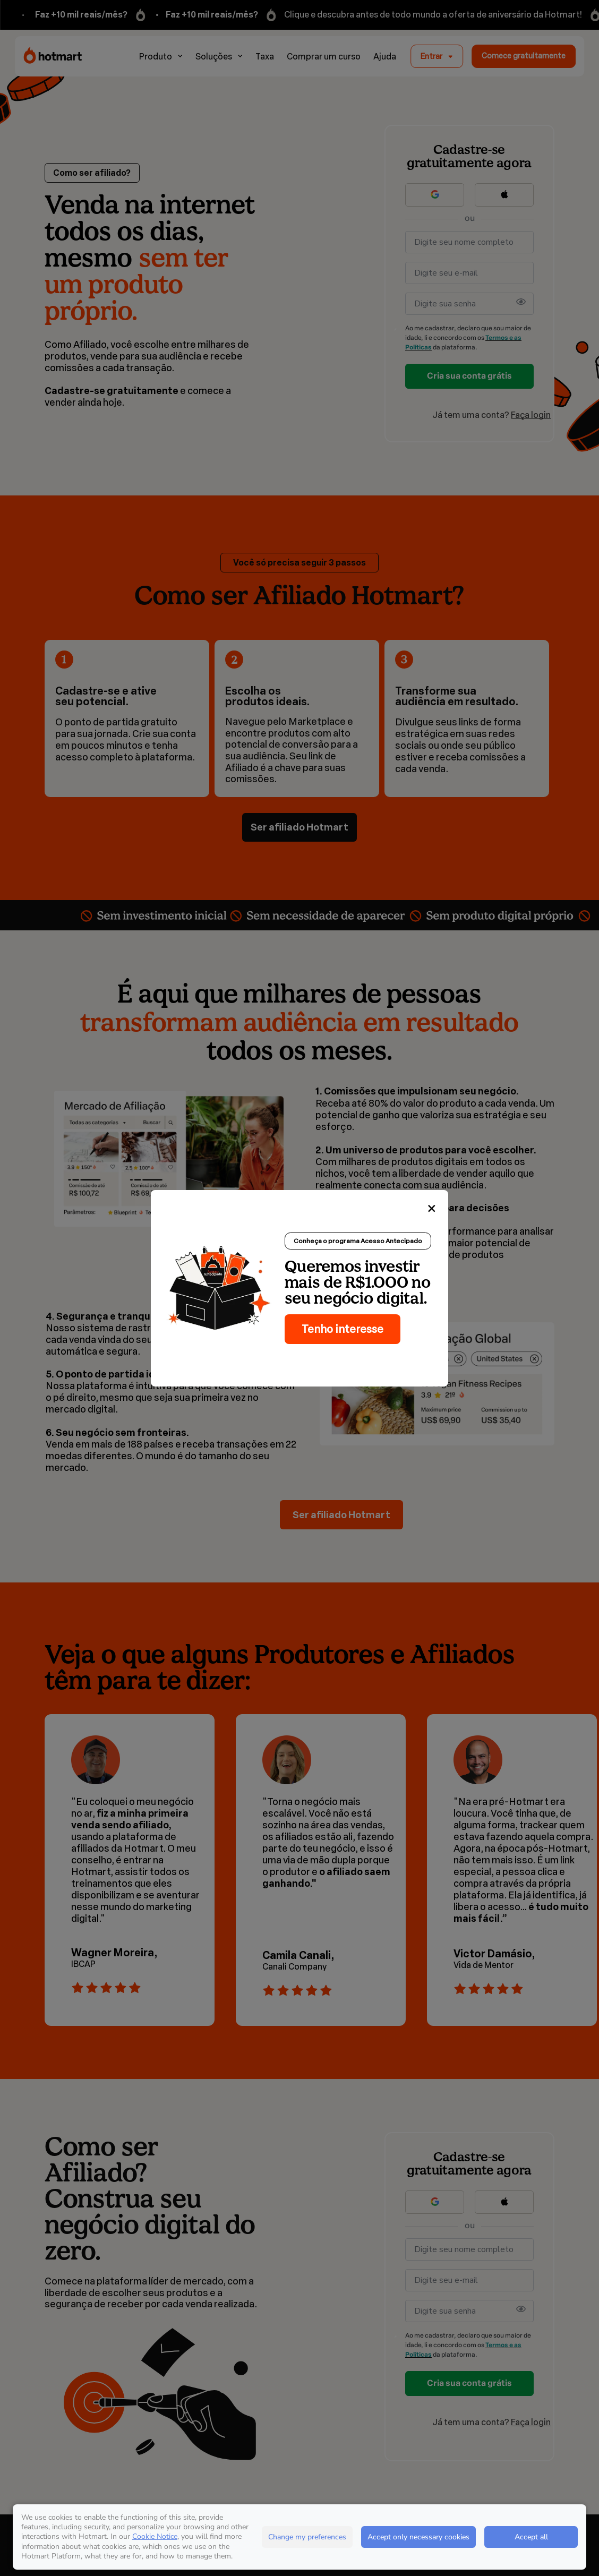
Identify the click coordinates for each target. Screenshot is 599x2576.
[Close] (432, 1209)
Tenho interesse (342, 1329)
